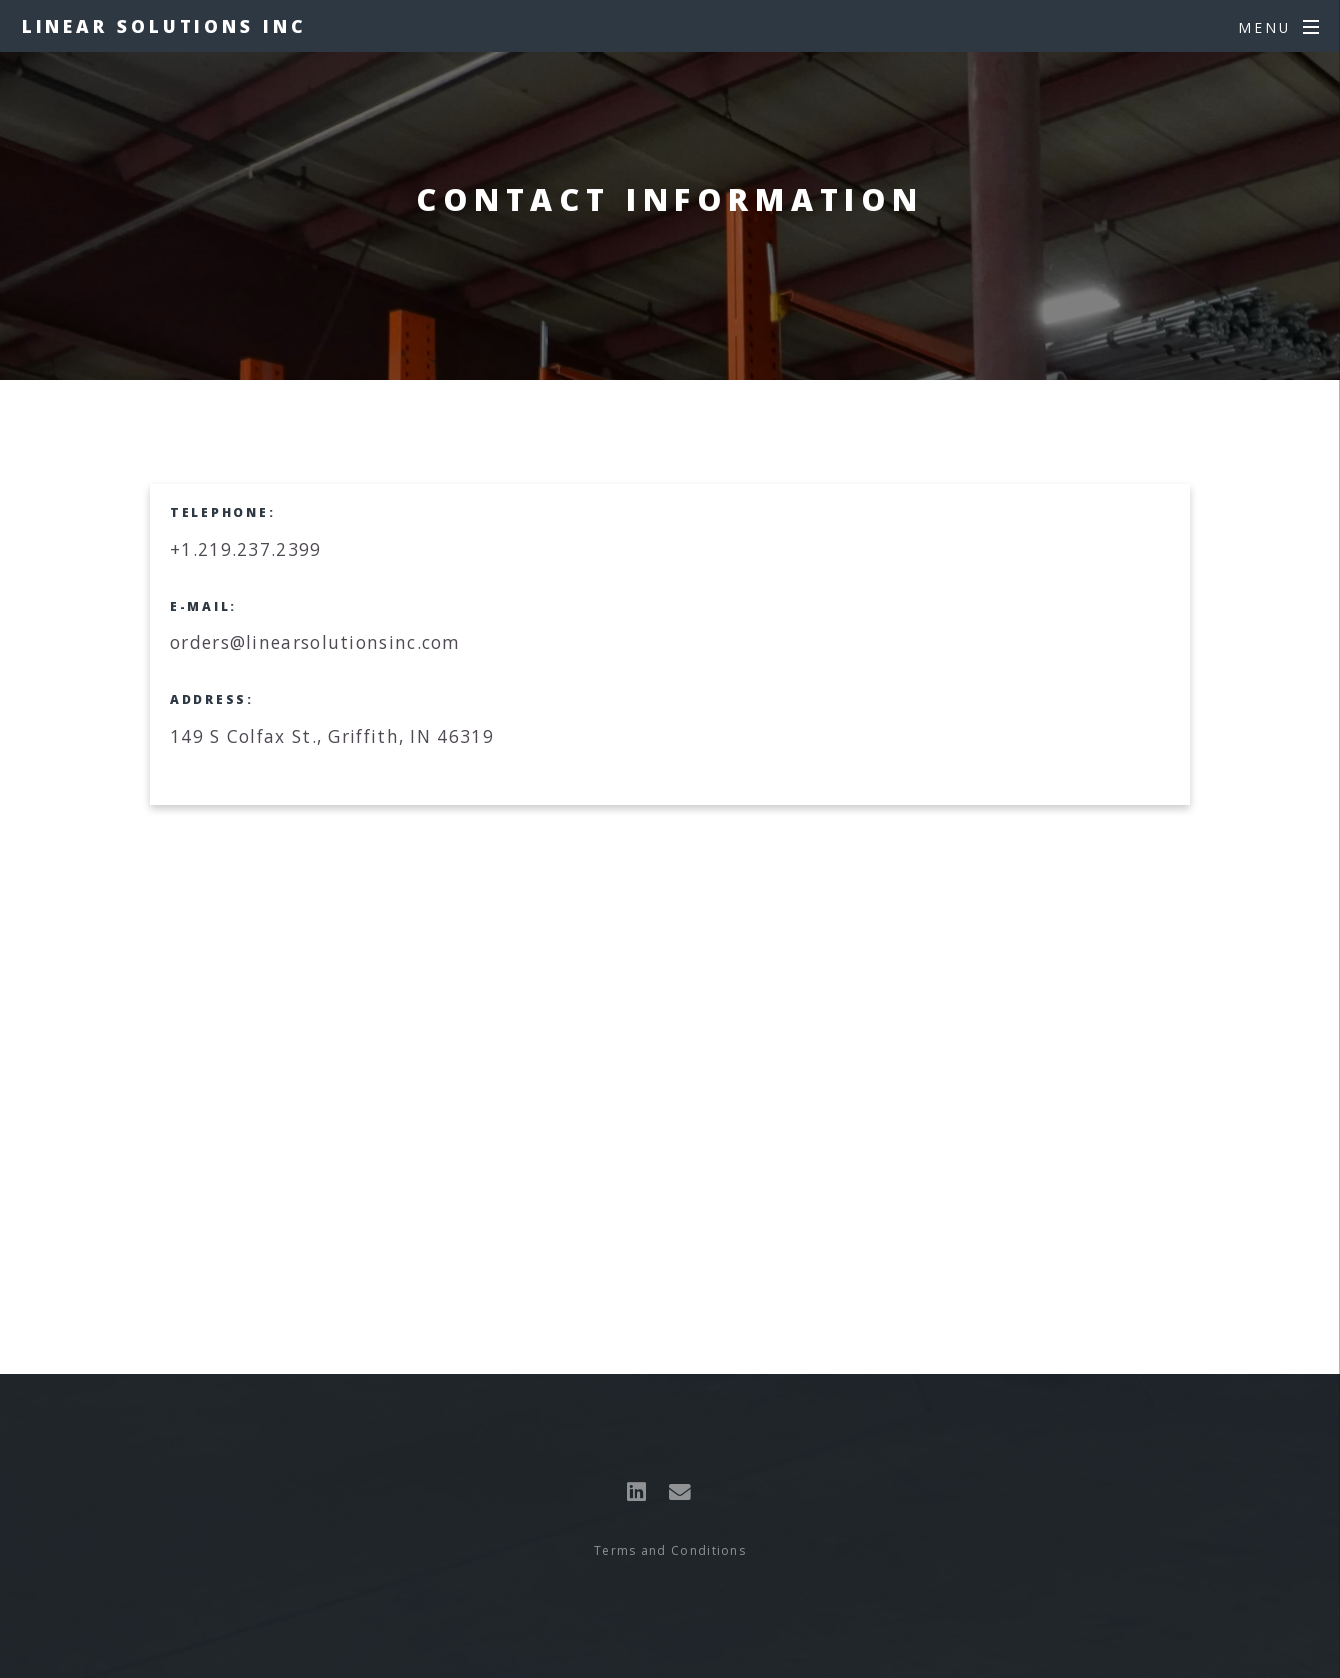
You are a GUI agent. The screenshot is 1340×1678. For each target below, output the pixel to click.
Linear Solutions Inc (164, 26)
